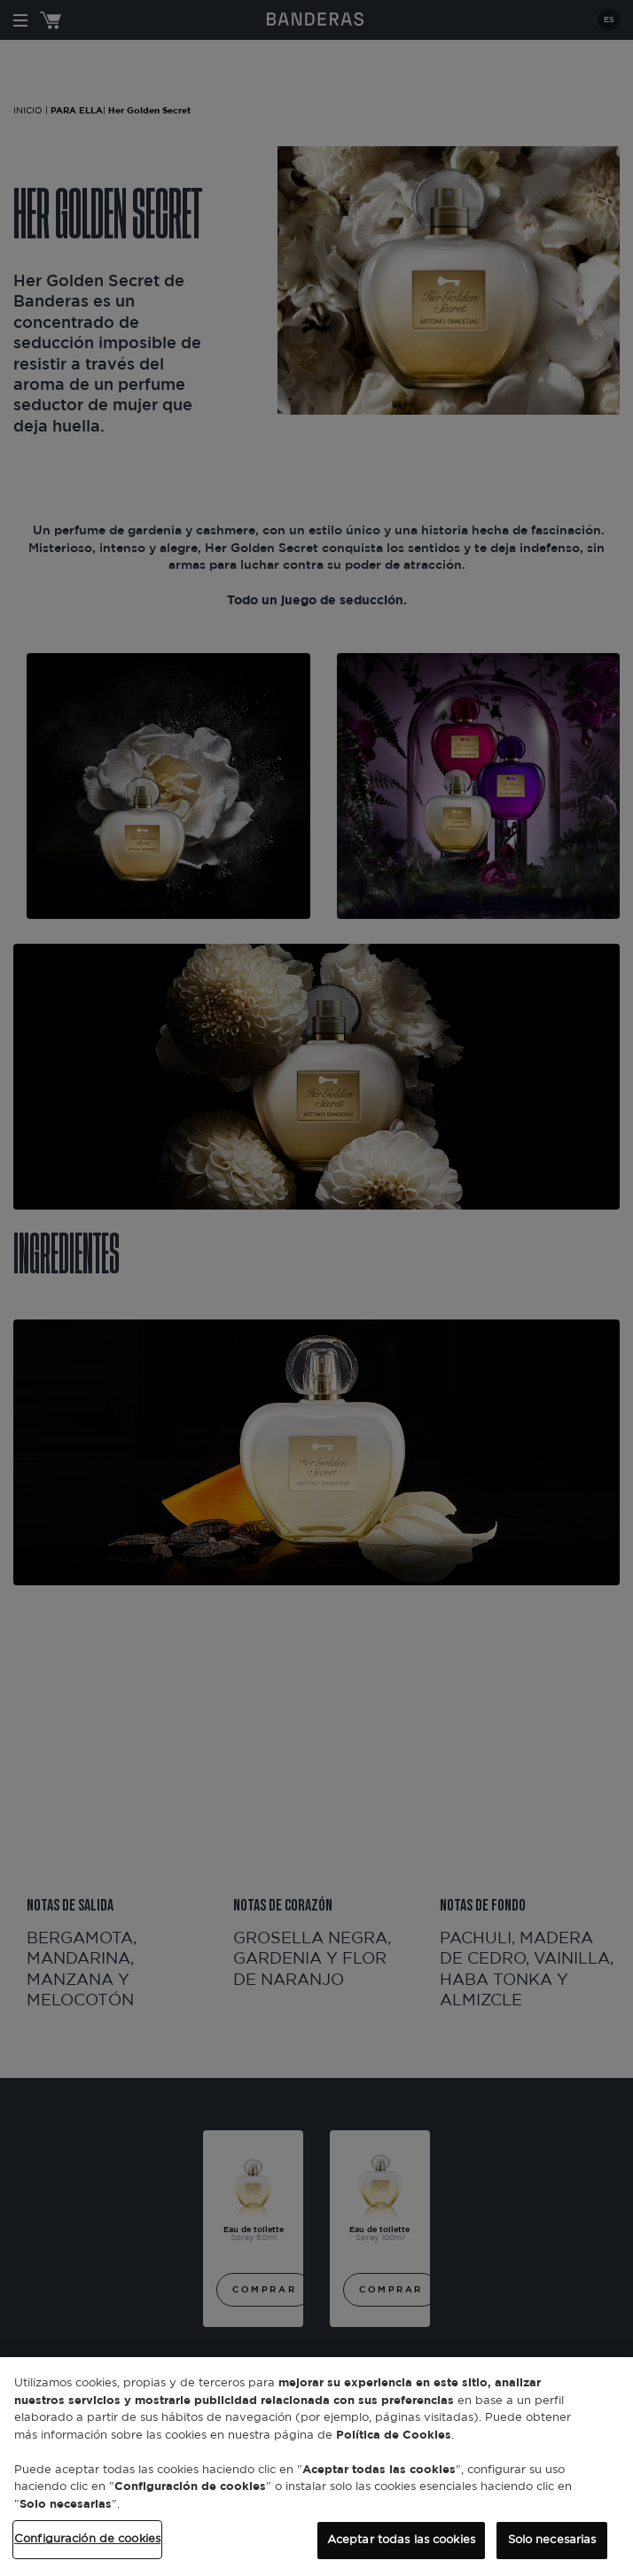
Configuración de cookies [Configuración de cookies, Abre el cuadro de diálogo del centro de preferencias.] (87, 2539)
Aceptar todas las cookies (401, 2540)
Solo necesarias (552, 2540)
